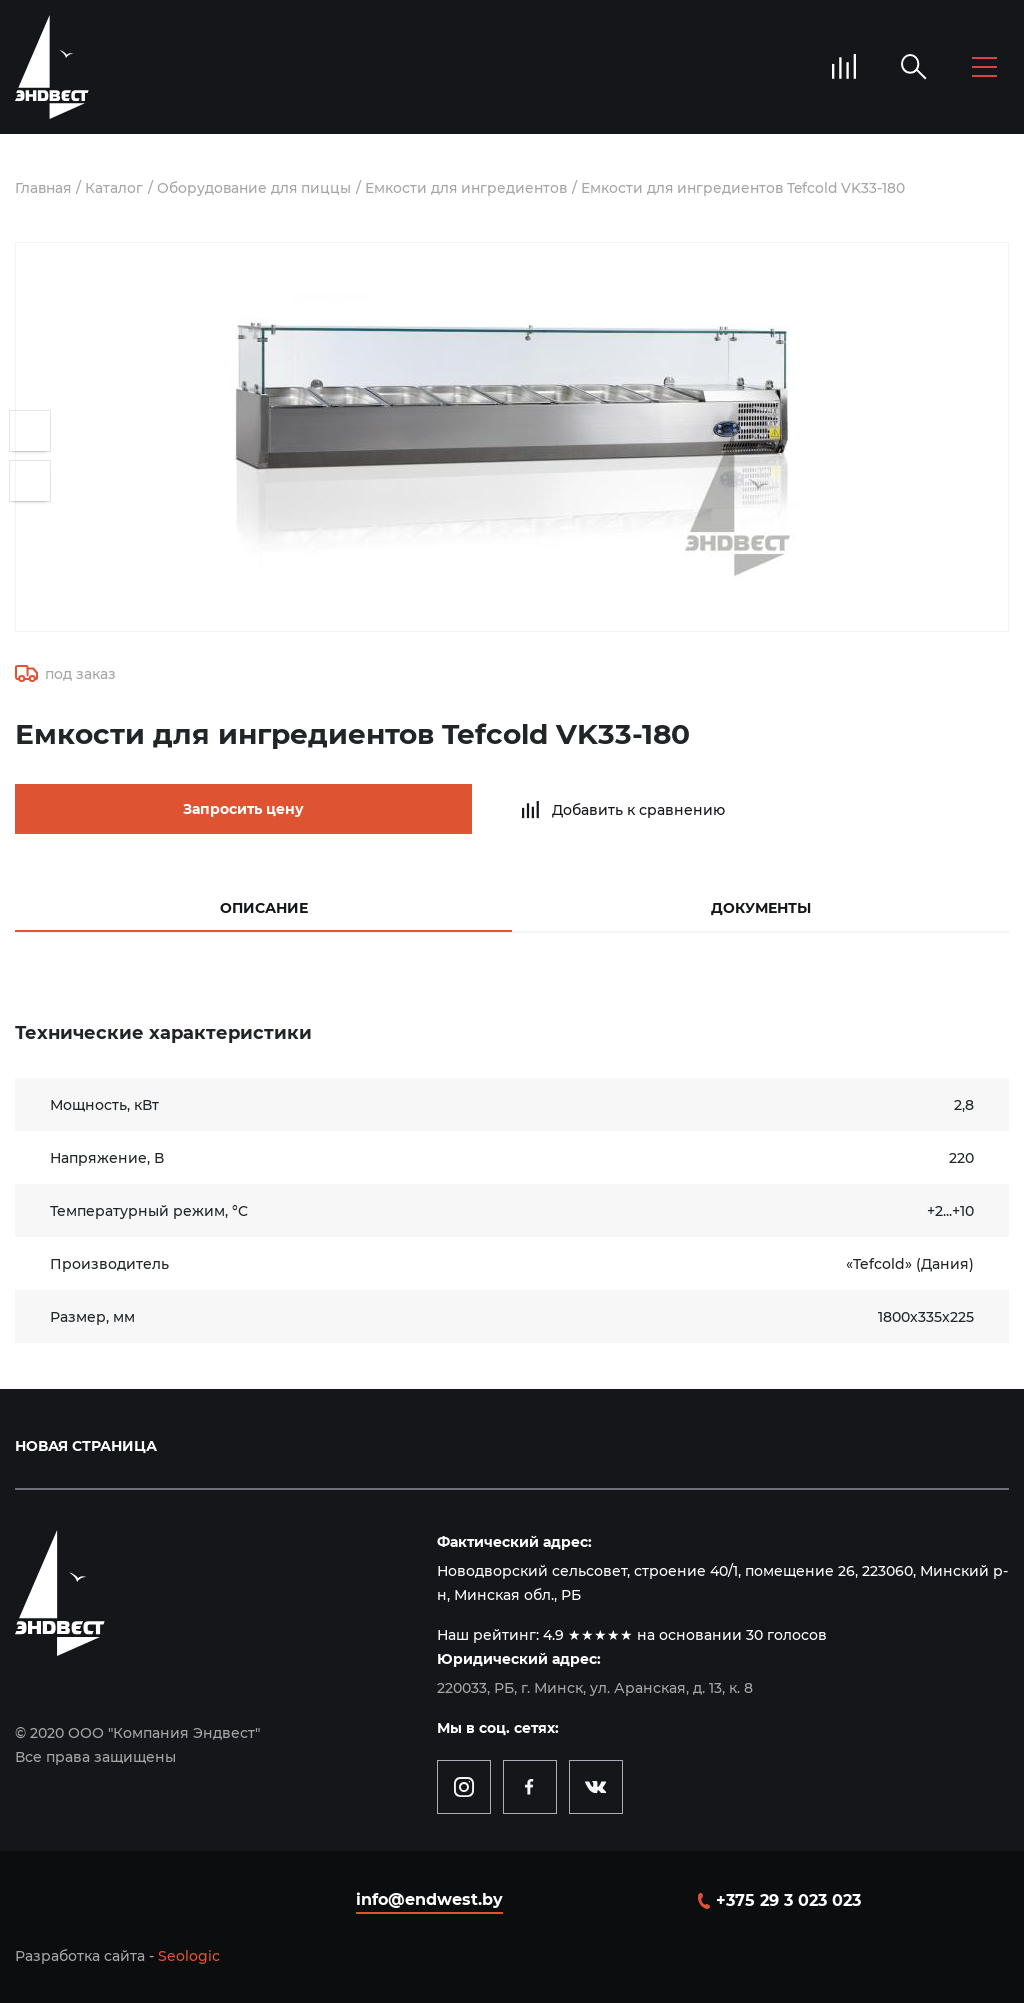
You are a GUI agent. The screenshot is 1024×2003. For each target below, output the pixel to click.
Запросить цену (190, 809)
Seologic (189, 1954)
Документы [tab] (761, 906)
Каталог (117, 188)
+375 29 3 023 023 (788, 1898)
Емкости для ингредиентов (474, 188)
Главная (44, 188)
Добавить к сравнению (541, 809)
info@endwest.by (429, 1897)
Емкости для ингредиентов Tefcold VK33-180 (756, 188)
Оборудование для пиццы (258, 188)
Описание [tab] (264, 906)
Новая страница (86, 1444)
